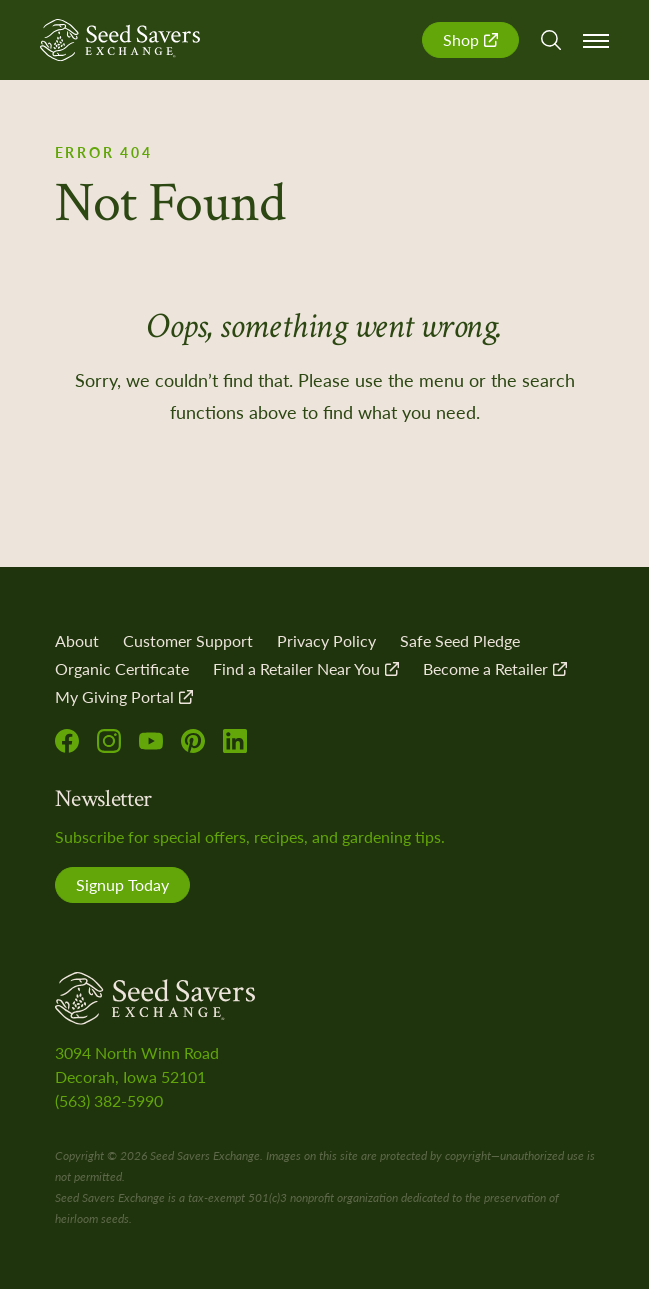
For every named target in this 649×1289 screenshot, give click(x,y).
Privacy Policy (326, 640)
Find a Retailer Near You (306, 668)
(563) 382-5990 (109, 1100)
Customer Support (188, 640)
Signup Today (122, 884)
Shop (470, 39)
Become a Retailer (495, 668)
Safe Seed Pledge (460, 640)
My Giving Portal (124, 696)
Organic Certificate (122, 668)
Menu (596, 41)
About (77, 640)
